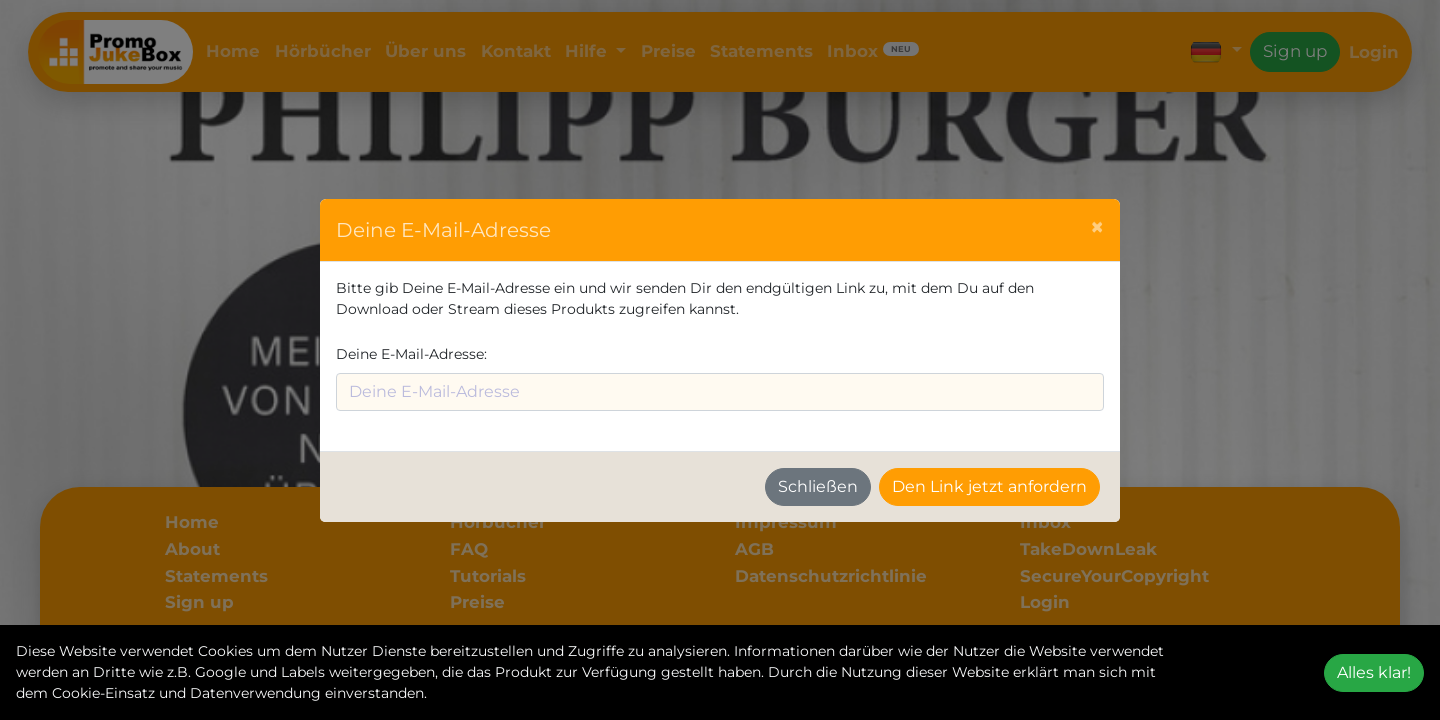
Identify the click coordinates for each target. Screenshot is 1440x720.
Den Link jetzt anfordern (989, 486)
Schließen (818, 486)
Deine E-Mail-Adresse (410, 354)
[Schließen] (1097, 227)
